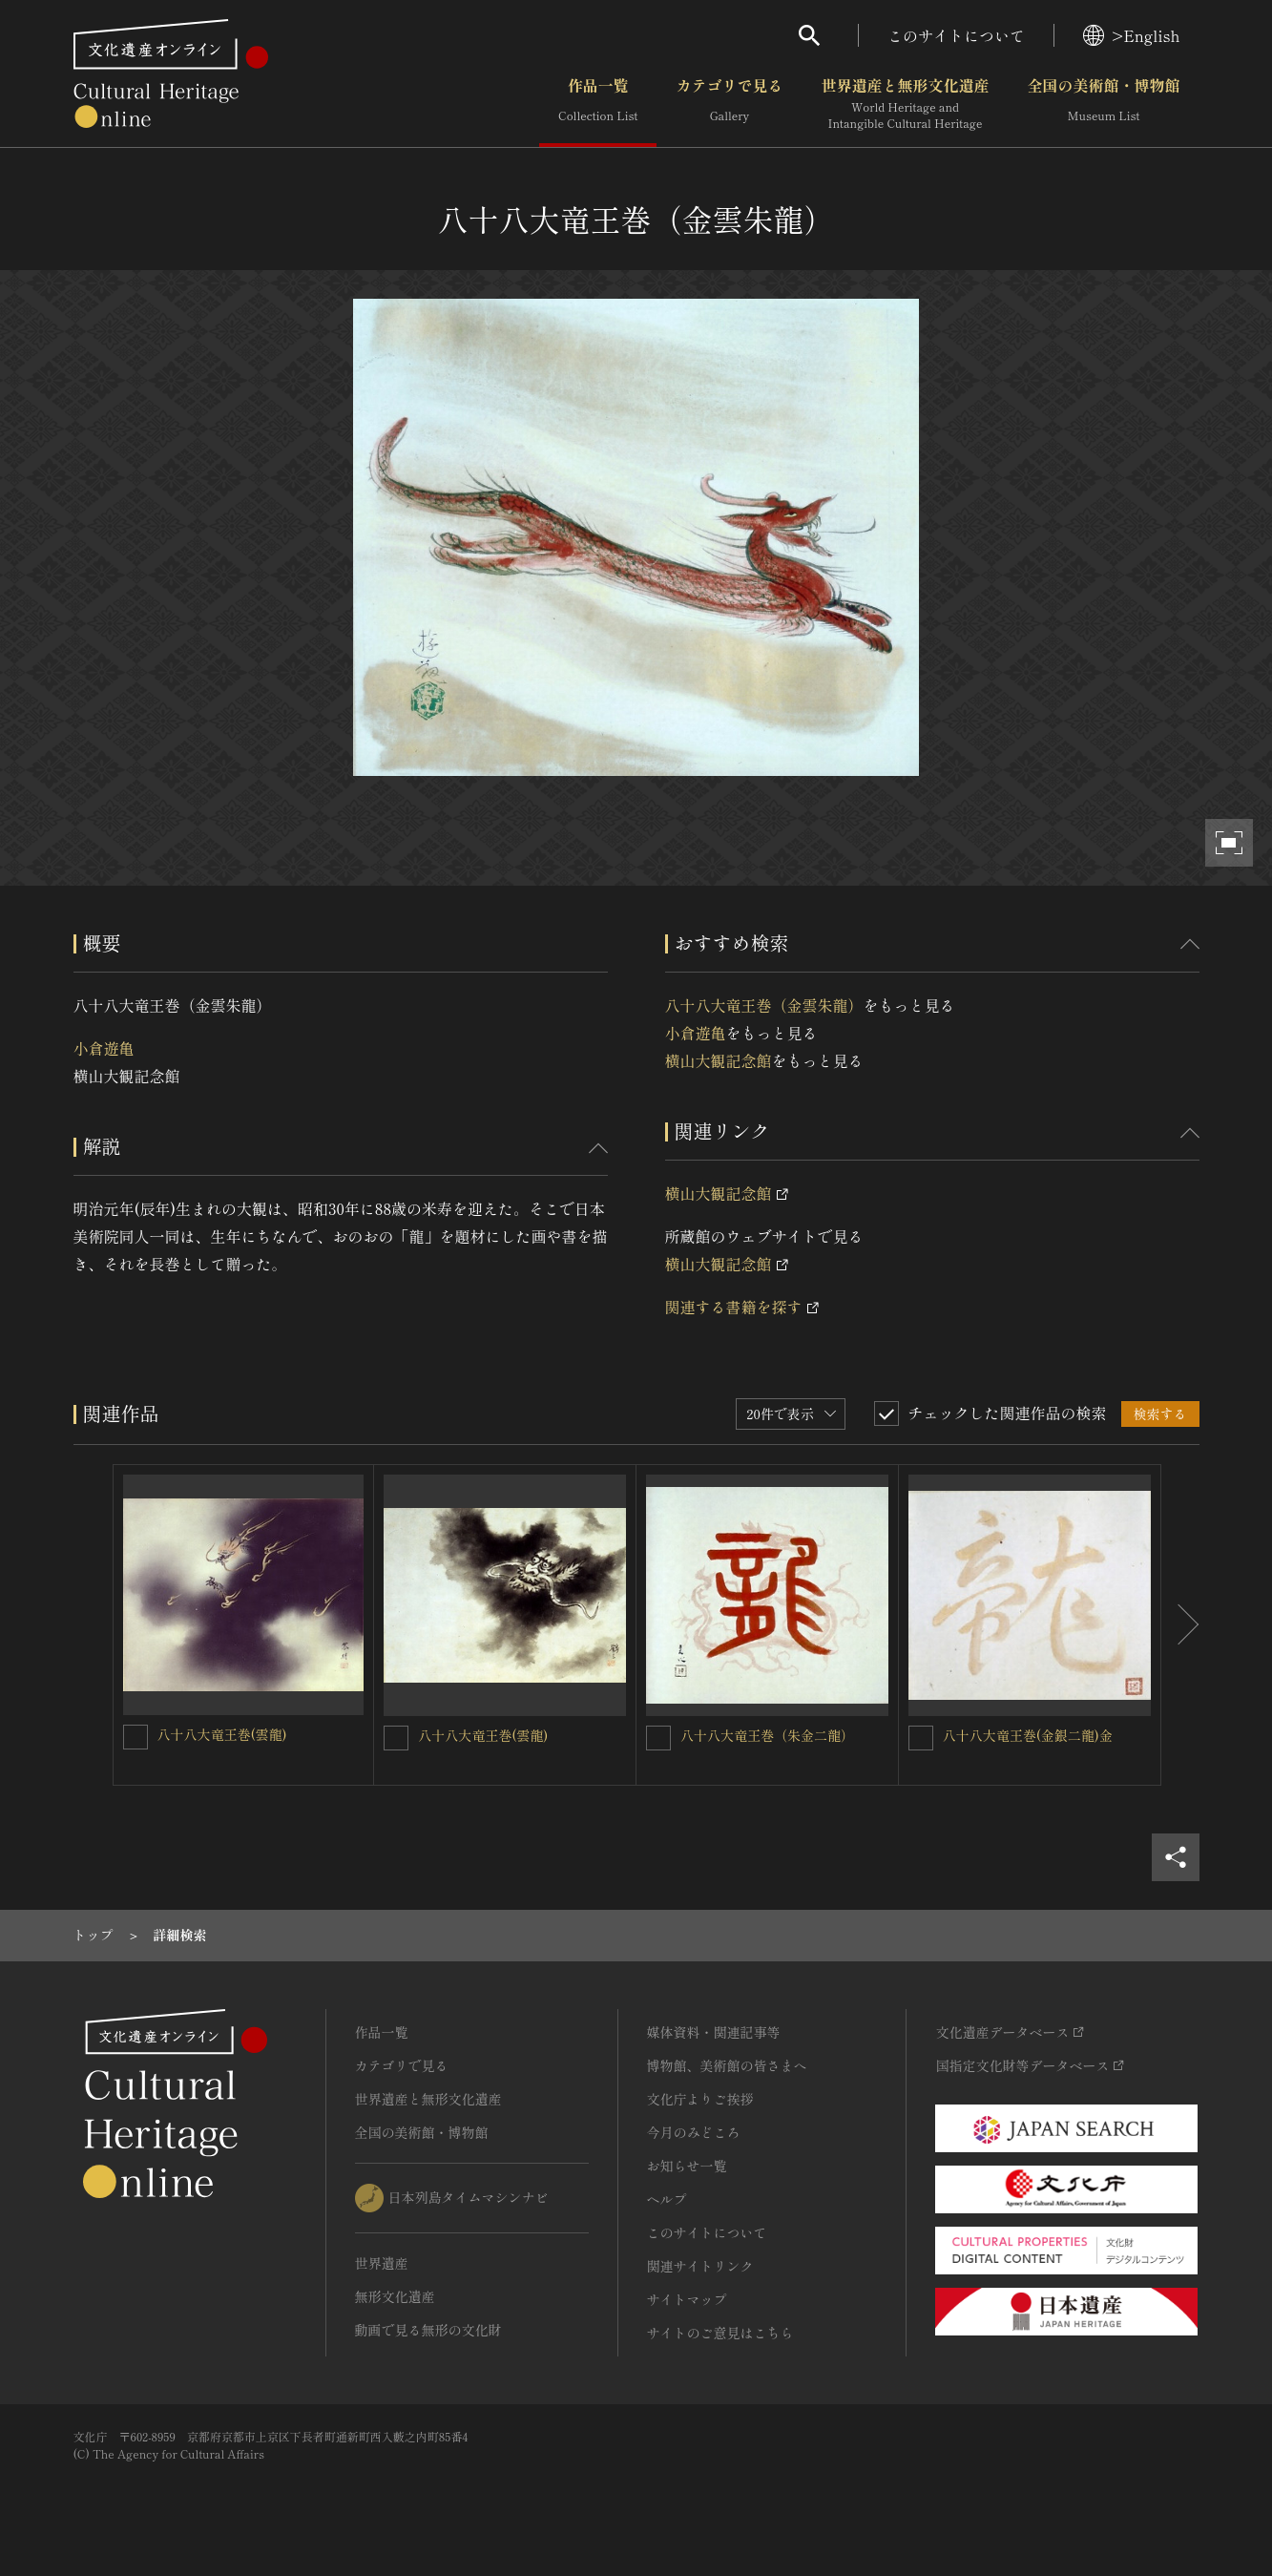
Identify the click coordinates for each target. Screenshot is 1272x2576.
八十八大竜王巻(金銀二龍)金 (1028, 1735)
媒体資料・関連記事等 (714, 2032)
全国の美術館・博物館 (1103, 104)
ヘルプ (667, 2199)
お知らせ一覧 (687, 2165)
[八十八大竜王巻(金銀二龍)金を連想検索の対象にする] (920, 1738)
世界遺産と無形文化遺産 (905, 104)
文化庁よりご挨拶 (700, 2098)
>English (1131, 35)
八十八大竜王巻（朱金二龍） (767, 1735)
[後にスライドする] (1180, 1625)
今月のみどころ (693, 2132)
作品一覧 (597, 104)
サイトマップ (687, 2299)
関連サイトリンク (700, 2265)
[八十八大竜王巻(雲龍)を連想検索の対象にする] (135, 1737)
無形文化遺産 (395, 2296)
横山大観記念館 (718, 1060)
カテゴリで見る (729, 104)
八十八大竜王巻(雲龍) (222, 1734)
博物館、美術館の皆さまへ (727, 2065)
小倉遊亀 (104, 1048)
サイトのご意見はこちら (720, 2332)
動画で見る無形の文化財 (428, 2329)
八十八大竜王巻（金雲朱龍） (764, 1005)
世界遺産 (381, 2262)
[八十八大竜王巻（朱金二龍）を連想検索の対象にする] (658, 1738)
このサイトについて (956, 35)
